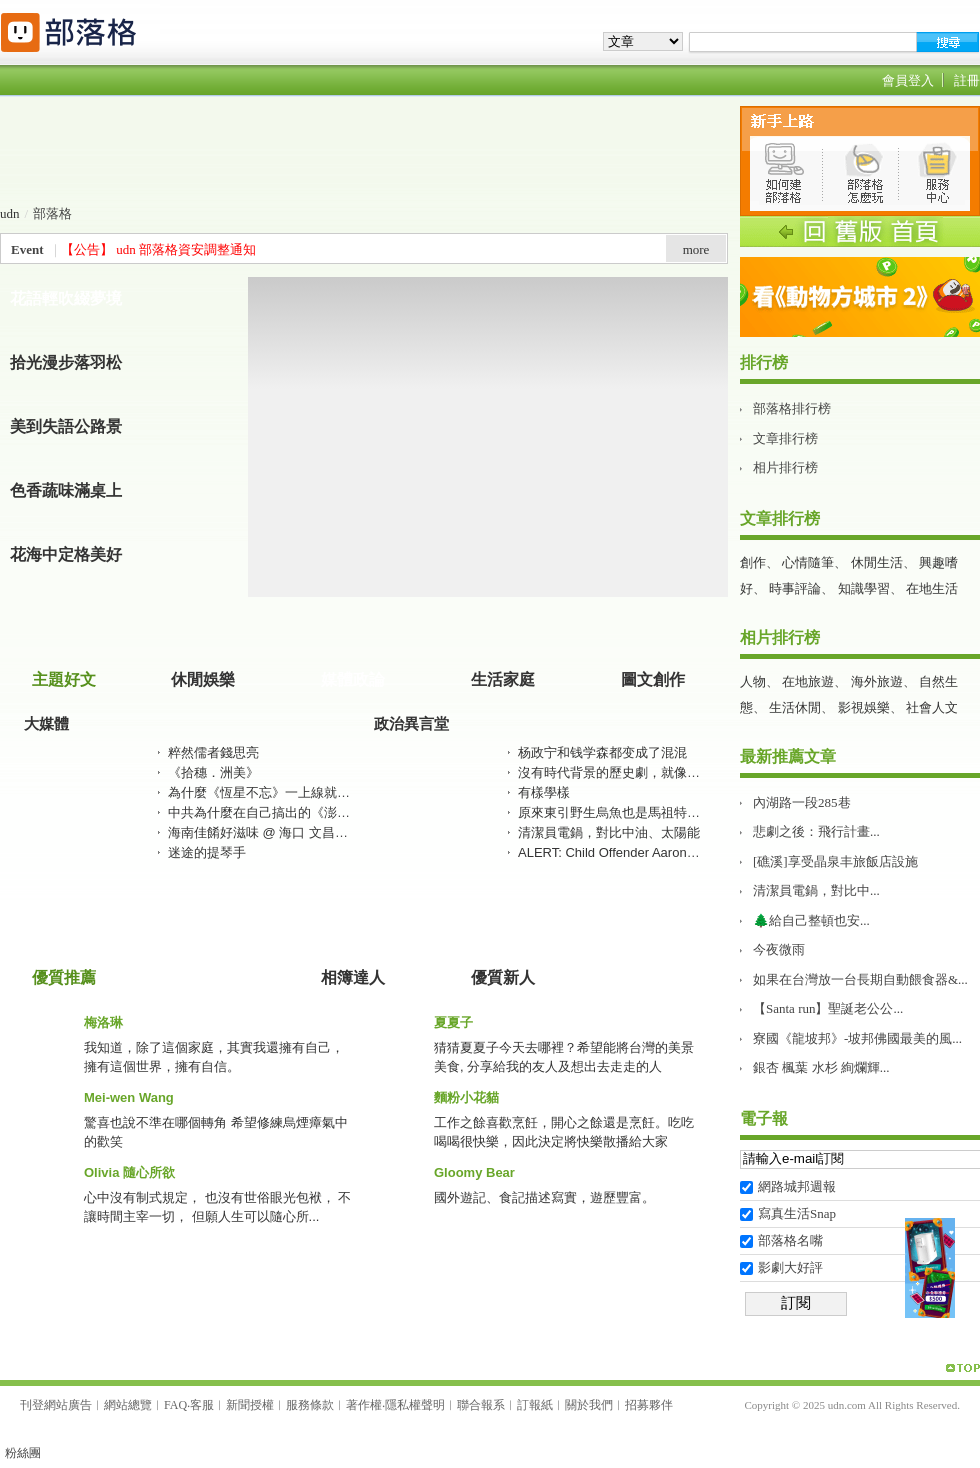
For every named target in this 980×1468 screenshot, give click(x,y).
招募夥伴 (649, 1405)
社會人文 (932, 707)
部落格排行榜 (792, 408)
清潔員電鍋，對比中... (816, 890)
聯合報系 (481, 1405)
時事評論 (795, 588)
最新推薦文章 (788, 756)
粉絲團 (23, 1453)
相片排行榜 (785, 467)
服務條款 (310, 1405)
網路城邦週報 (797, 1186)
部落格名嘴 (790, 1240)
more (696, 249)
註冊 (967, 80)
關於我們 (589, 1405)
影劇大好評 (790, 1267)
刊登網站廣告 (56, 1405)
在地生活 (932, 588)
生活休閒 (795, 707)
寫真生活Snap (797, 1213)
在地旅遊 (808, 681)
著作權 (364, 1405)
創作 (753, 562)
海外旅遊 (877, 681)
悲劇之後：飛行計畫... (816, 831)
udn (10, 213)
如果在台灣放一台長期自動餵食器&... (860, 979)
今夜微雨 (779, 949)
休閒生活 (877, 562)
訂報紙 (535, 1405)
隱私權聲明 (415, 1405)
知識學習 (864, 588)
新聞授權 (250, 1405)
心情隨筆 (808, 562)
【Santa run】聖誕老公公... (828, 1008)
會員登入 (908, 80)
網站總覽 (128, 1405)
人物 (753, 681)
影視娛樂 (864, 707)
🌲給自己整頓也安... (811, 920)
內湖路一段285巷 (802, 802)
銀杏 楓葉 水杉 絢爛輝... (821, 1067)
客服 (202, 1405)
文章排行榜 (785, 438)
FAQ (175, 1405)
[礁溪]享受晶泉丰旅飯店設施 (835, 861)
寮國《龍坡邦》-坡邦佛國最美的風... (857, 1038)
